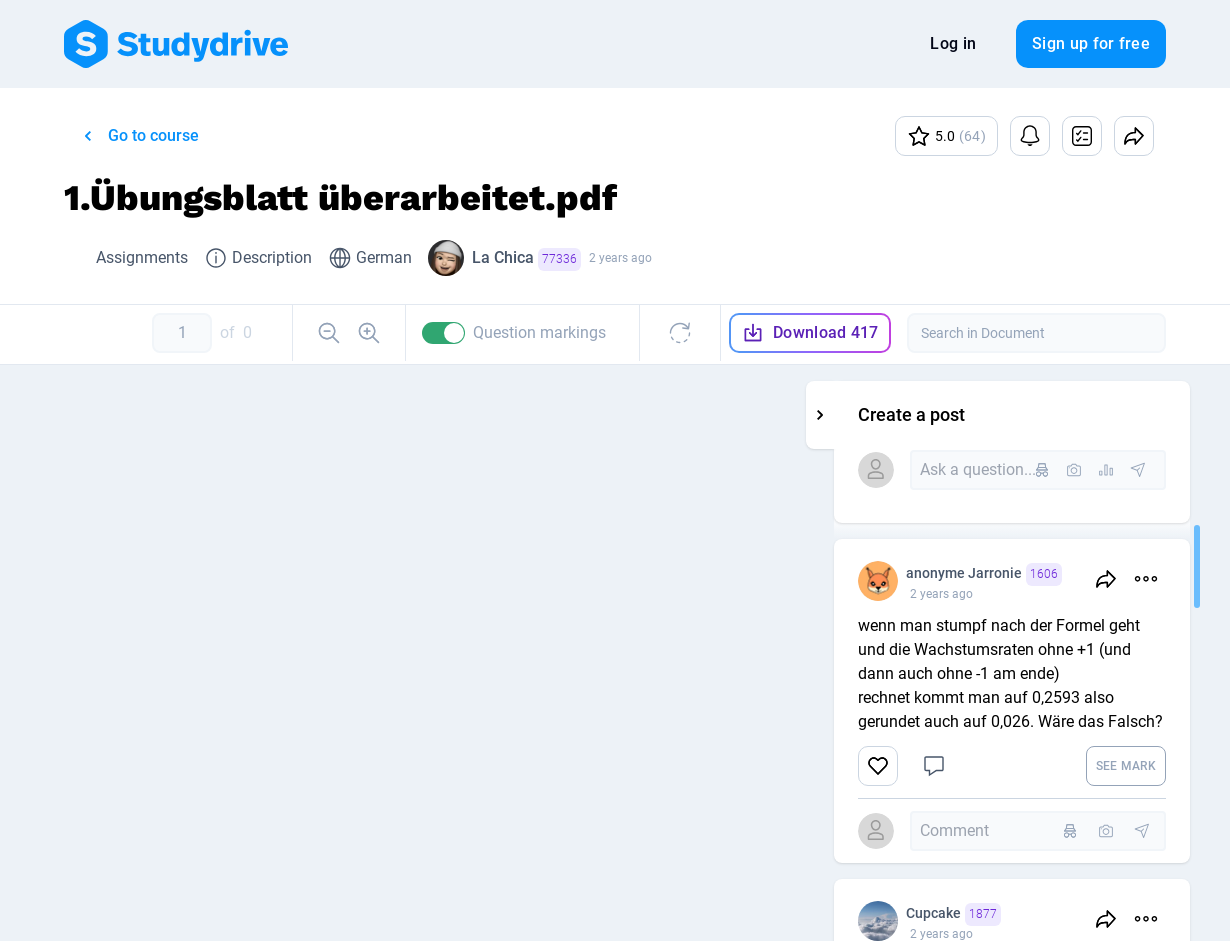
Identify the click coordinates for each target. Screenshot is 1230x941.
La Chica (526, 259)
